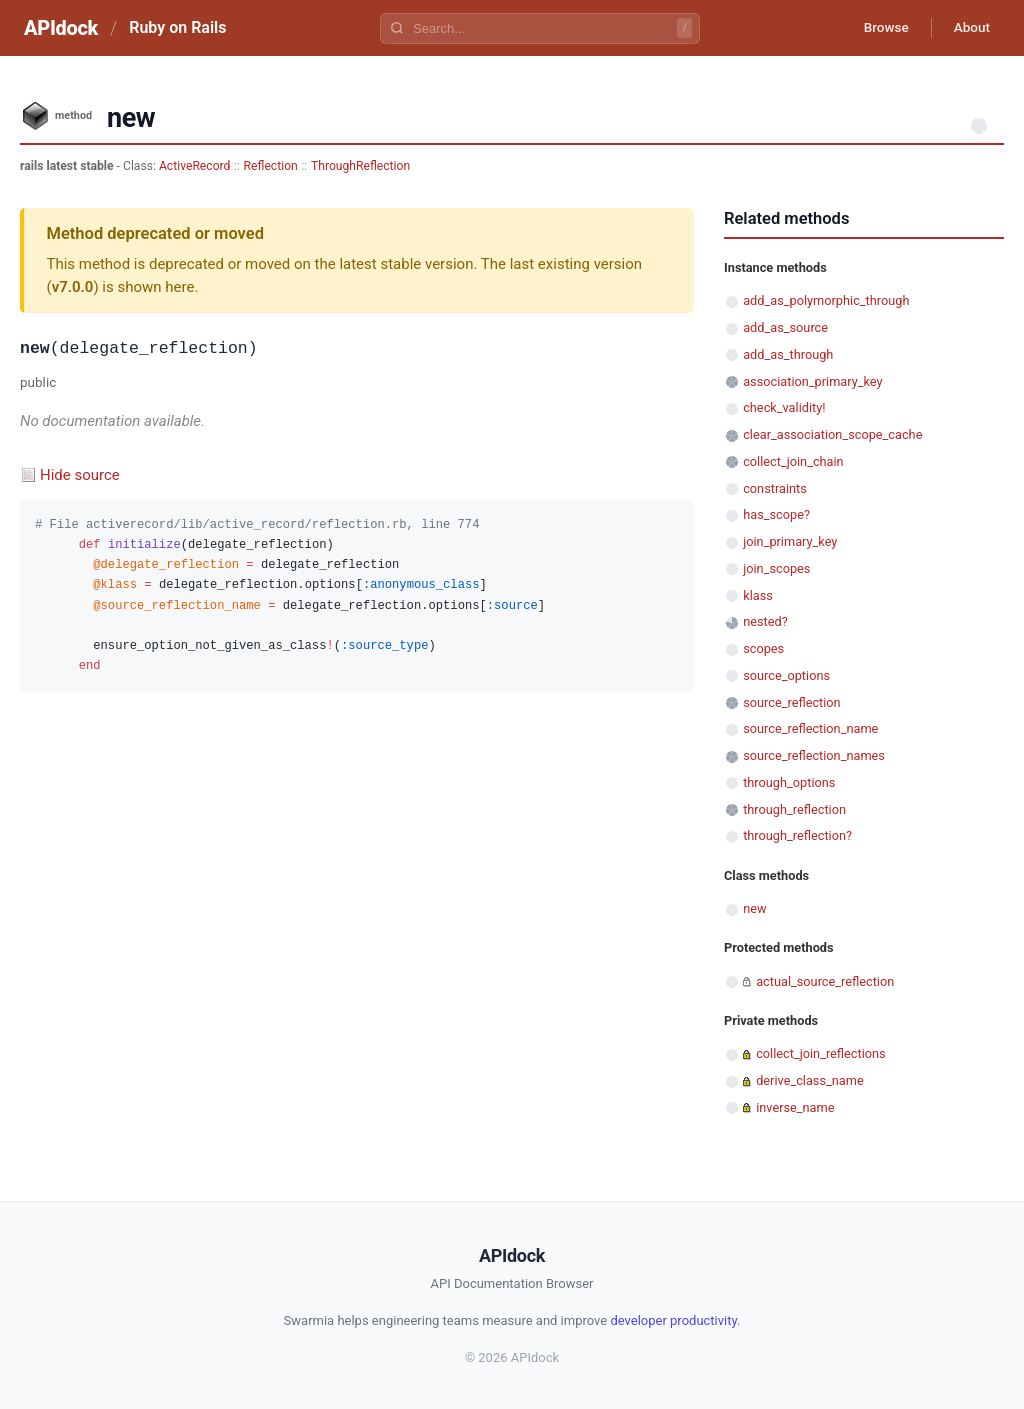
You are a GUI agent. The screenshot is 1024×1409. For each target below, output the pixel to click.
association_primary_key (812, 381)
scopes (763, 648)
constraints (775, 488)
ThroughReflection (360, 166)
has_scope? (776, 514)
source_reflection (792, 702)
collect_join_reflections (821, 1053)
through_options (789, 782)
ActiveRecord (195, 166)
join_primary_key (790, 541)
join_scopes (776, 568)
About (969, 28)
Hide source (80, 475)
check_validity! (784, 407)
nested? (765, 621)
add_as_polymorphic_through (826, 300)
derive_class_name (810, 1080)
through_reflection (794, 809)
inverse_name (795, 1107)
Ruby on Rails (177, 27)
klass (758, 595)
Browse (878, 28)
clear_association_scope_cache (832, 434)
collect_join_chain (793, 461)
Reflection (271, 166)
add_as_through (788, 354)
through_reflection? (797, 835)
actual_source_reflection (825, 981)
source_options (786, 675)
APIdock (61, 28)
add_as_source (785, 327)
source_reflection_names (814, 755)
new (754, 908)
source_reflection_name (810, 728)
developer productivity (673, 1320)
